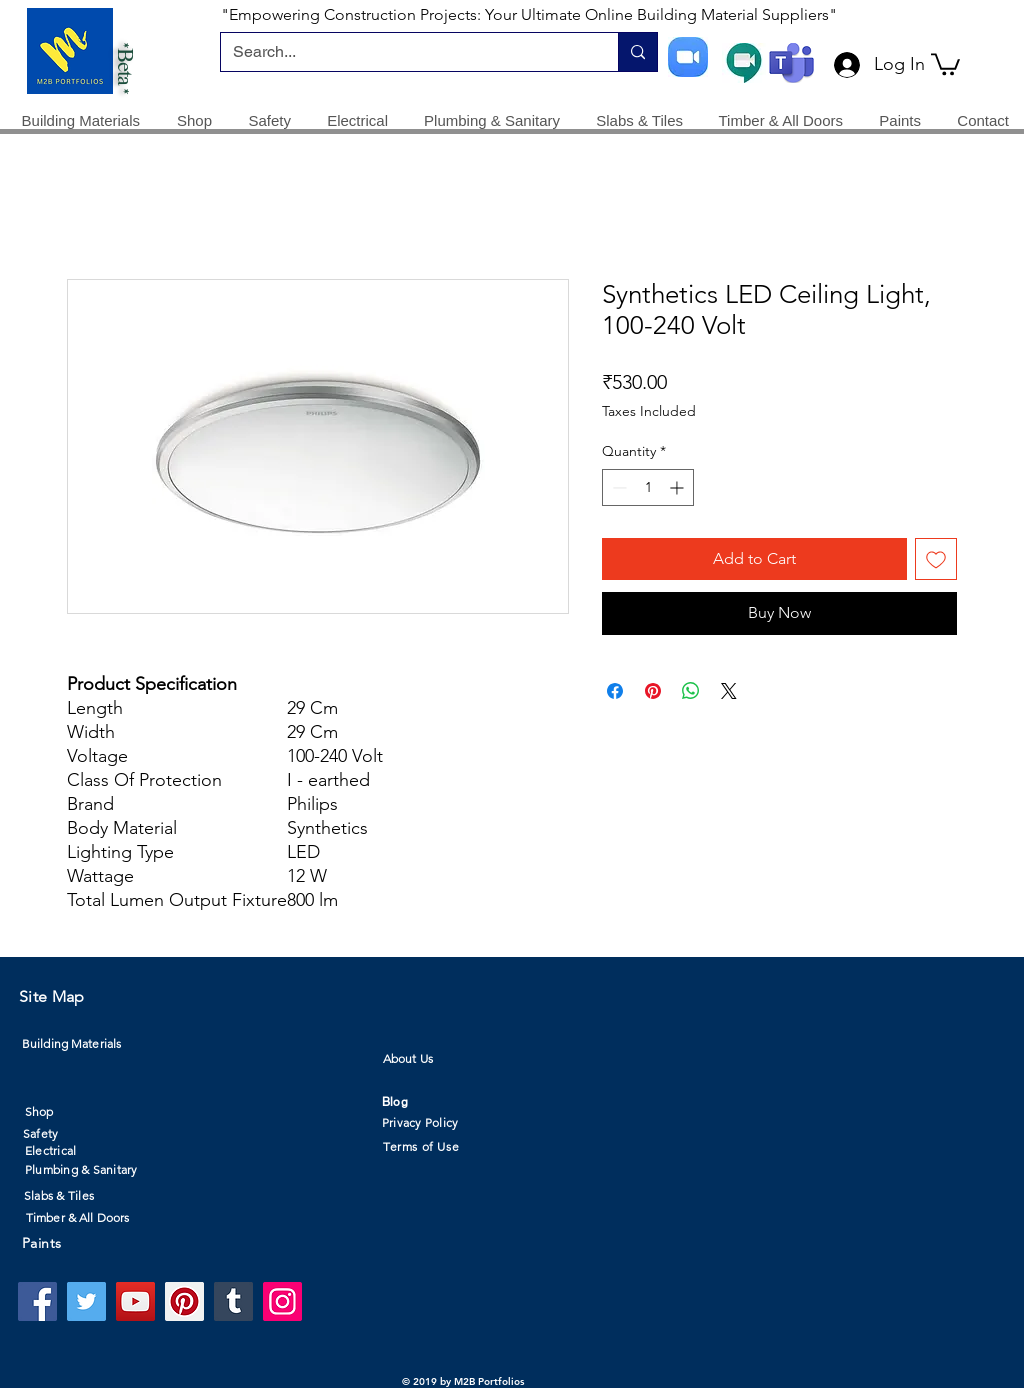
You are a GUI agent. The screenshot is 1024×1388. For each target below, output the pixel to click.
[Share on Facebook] (615, 691)
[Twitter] (86, 1301)
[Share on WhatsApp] (691, 691)
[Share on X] (729, 691)
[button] (945, 63)
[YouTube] (135, 1301)
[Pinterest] (184, 1301)
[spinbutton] (648, 487)
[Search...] (404, 52)
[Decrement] (617, 487)
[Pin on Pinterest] (653, 691)
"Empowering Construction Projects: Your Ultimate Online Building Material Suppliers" (529, 14)
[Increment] (678, 487)
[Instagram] (282, 1301)
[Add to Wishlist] (936, 559)
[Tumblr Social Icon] (233, 1301)
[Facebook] (37, 1301)
